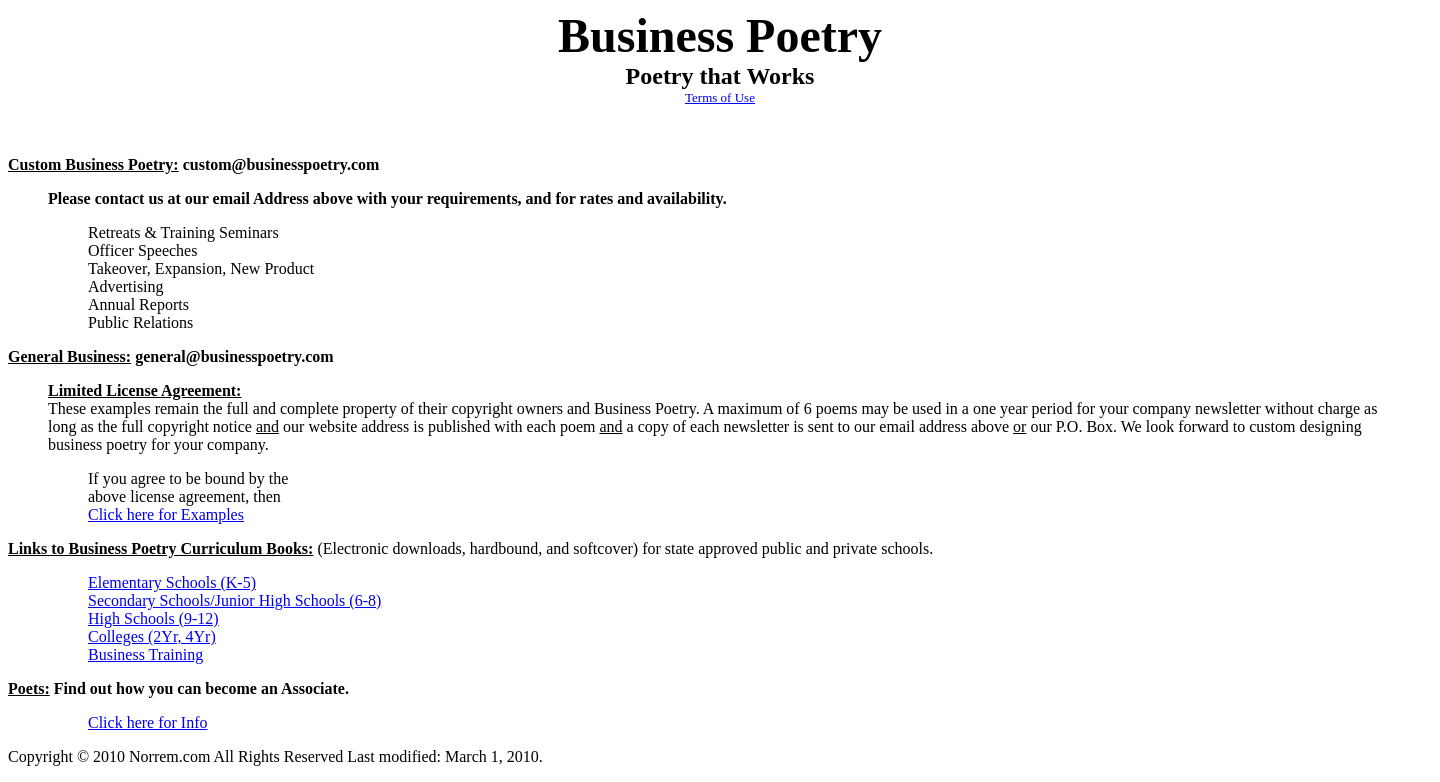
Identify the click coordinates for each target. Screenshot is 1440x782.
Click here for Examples (166, 514)
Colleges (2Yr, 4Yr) (152, 636)
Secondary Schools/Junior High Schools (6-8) (234, 600)
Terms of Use (720, 97)
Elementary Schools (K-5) (172, 582)
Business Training (145, 654)
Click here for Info (148, 722)
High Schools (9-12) (153, 618)
